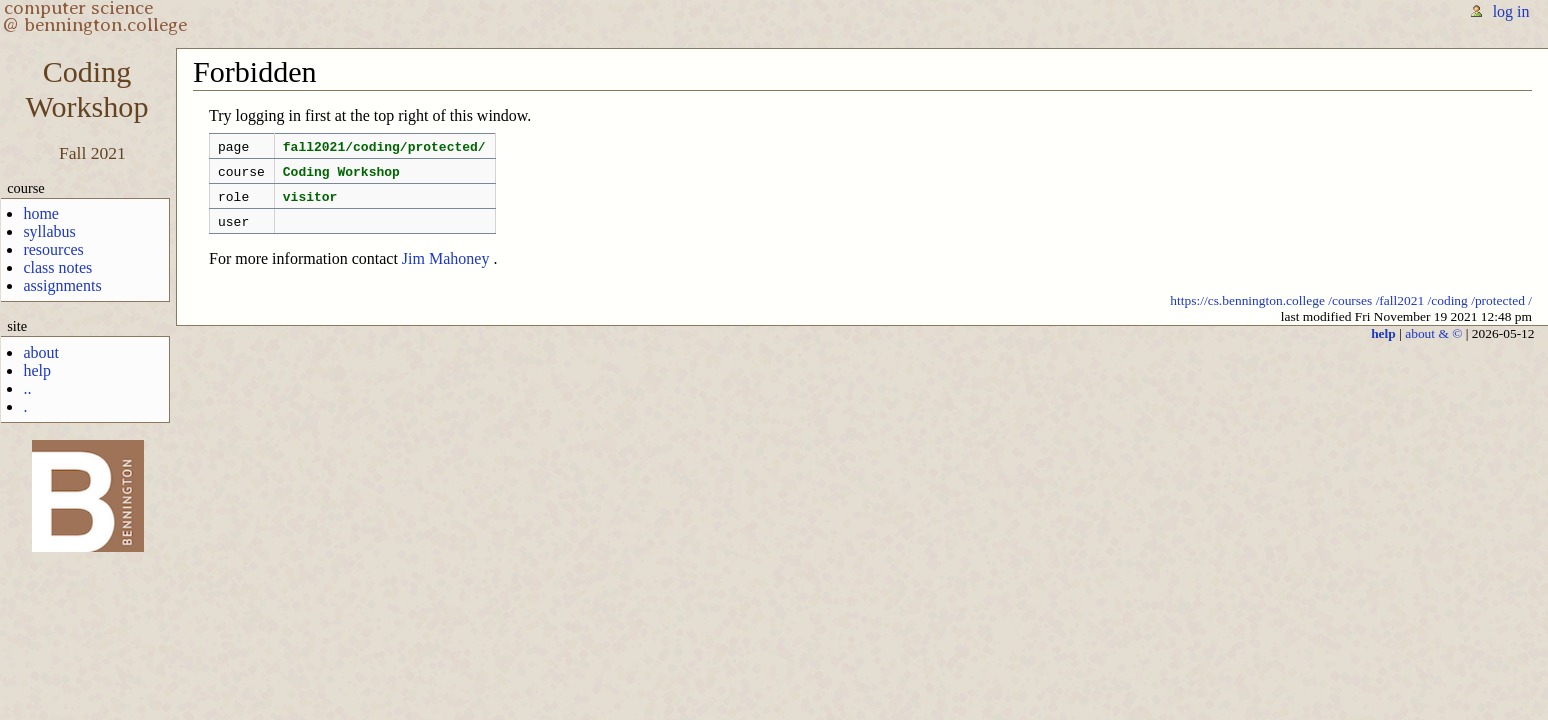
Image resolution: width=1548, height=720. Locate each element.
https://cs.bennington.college (1247, 312)
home (41, 213)
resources (53, 249)
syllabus (49, 231)
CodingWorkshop (87, 89)
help (37, 370)
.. (27, 388)
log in (1511, 11)
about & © (1433, 345)
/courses (1350, 312)
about (41, 352)
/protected (1498, 312)
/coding (1448, 312)
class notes (57, 267)
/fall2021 (1400, 312)
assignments (62, 285)
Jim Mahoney (446, 270)
